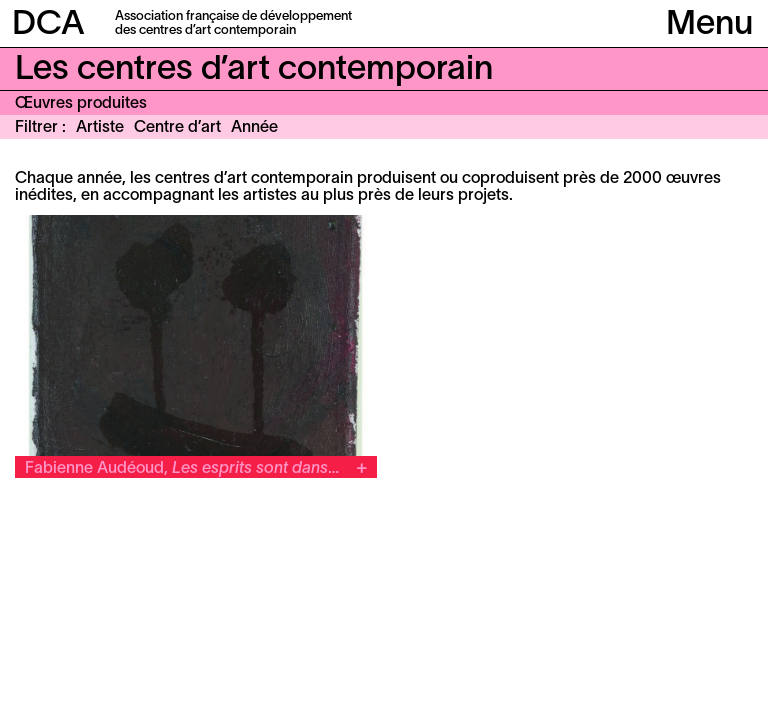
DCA (48, 25)
